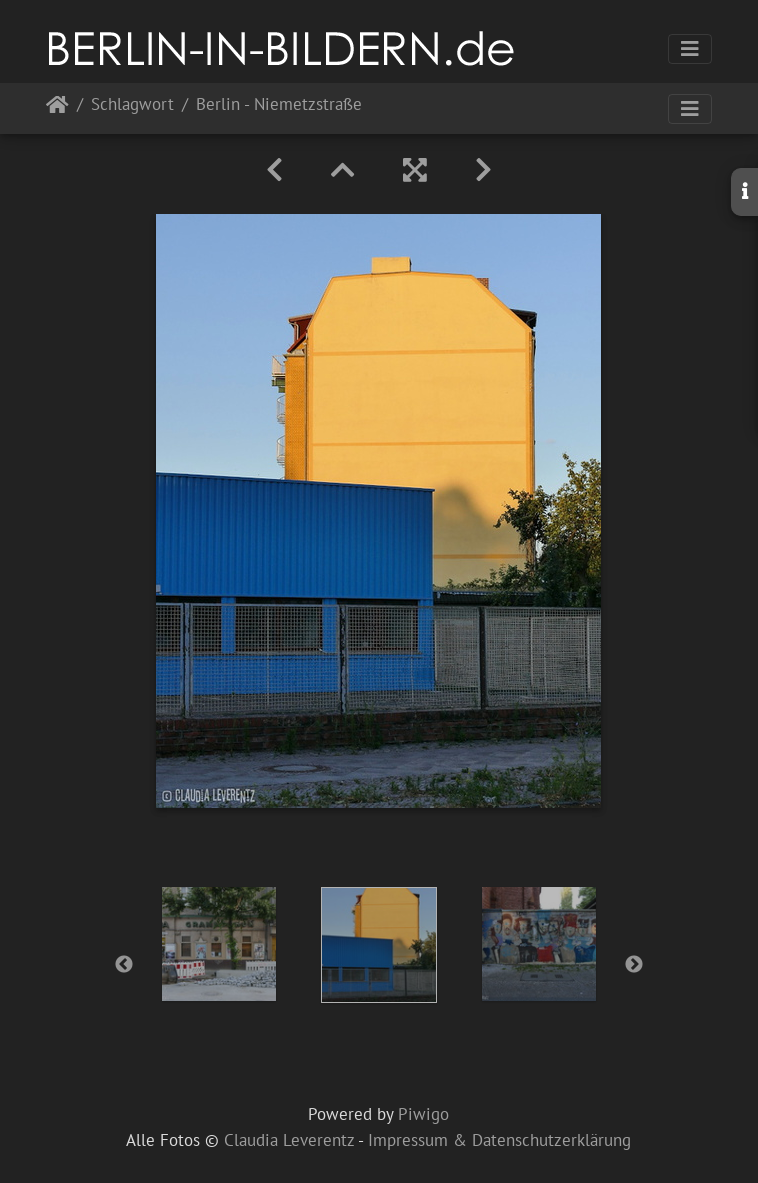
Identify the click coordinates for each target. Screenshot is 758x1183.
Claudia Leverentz (289, 1140)
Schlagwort (132, 105)
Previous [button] (124, 965)
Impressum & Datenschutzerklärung (499, 1140)
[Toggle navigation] (690, 49)
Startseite (57, 108)
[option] (219, 944)
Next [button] (634, 965)
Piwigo (423, 1114)
